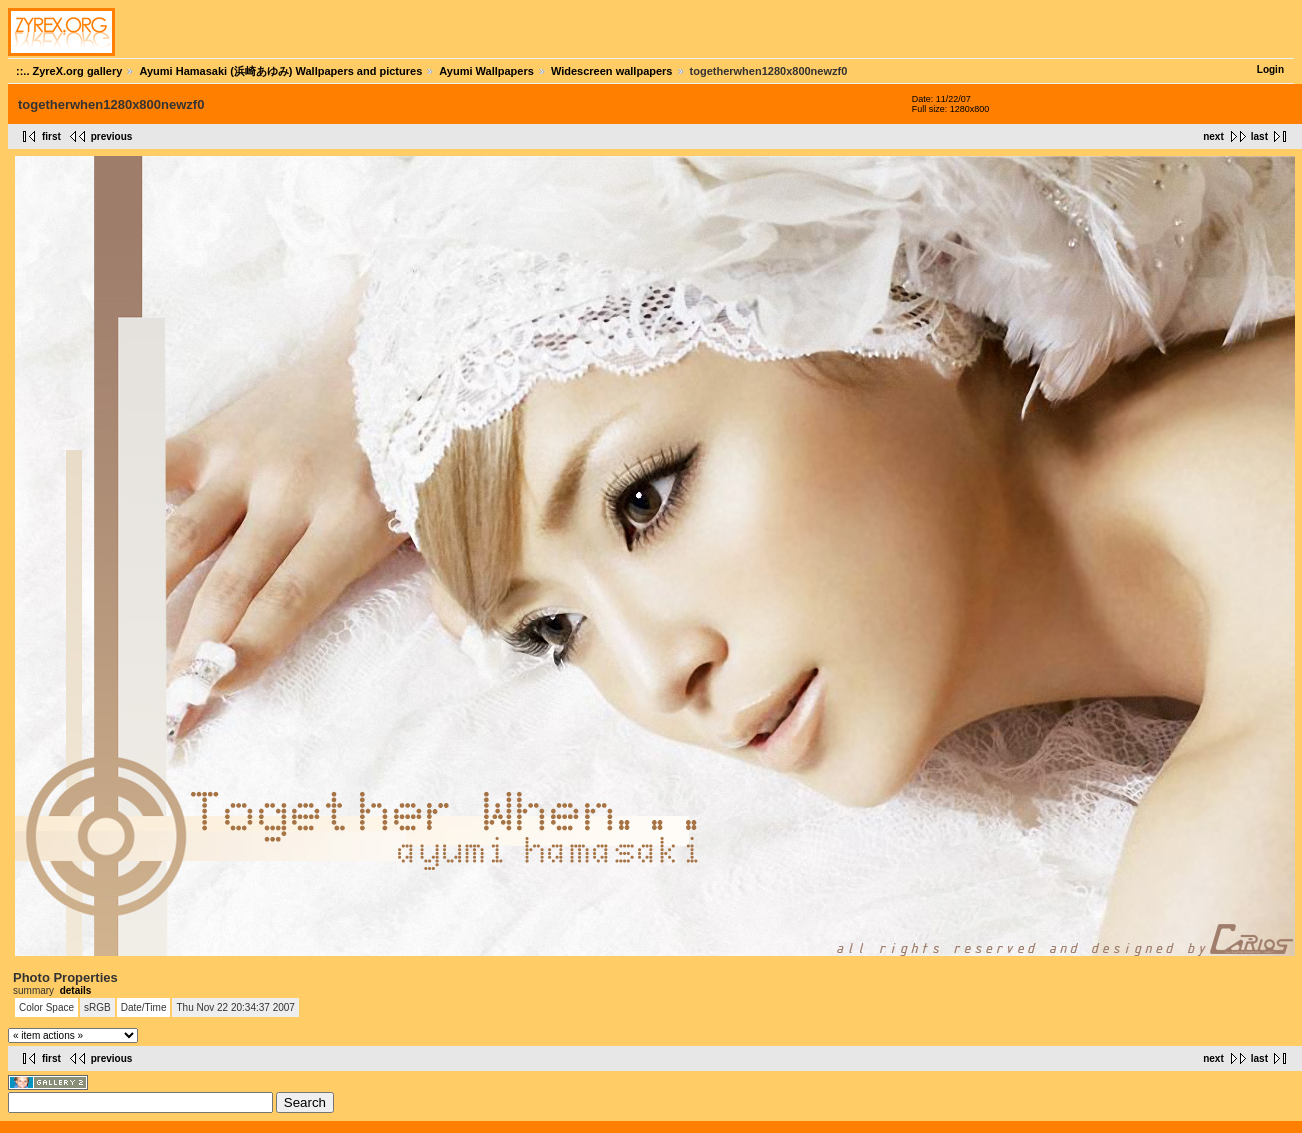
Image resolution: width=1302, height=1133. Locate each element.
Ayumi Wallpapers (486, 71)
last (1259, 136)
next (1213, 136)
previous (112, 136)
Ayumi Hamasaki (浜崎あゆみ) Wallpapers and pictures (280, 71)
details (76, 990)
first (51, 136)
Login (1270, 69)
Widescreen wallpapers (612, 71)
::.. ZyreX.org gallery (69, 71)
